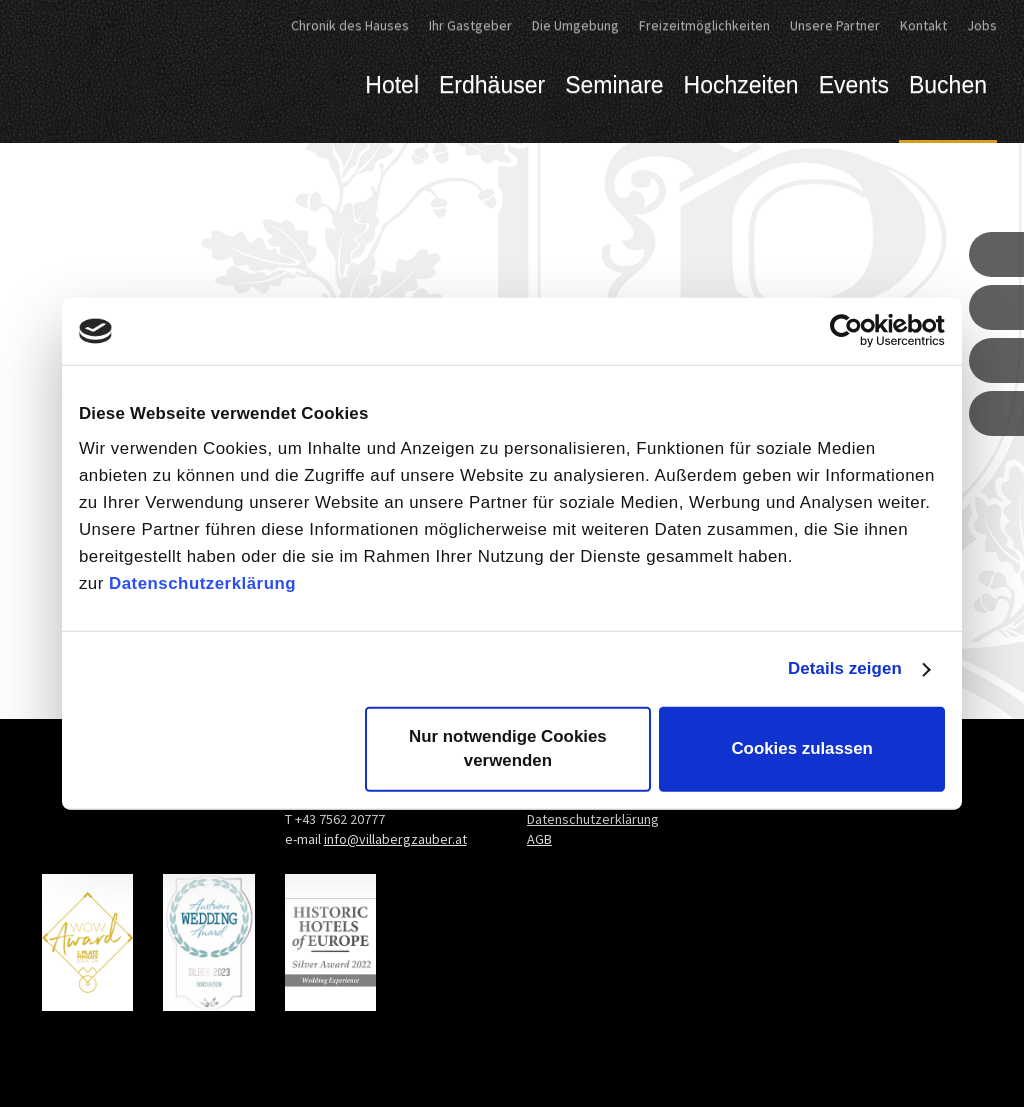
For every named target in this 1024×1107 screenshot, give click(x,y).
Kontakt (923, 25)
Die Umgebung (575, 25)
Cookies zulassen (802, 748)
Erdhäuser (492, 85)
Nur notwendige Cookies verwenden (508, 748)
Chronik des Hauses (350, 25)
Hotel (392, 85)
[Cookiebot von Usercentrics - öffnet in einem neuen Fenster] (857, 331)
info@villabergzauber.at (395, 839)
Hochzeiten (741, 85)
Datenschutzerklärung (202, 583)
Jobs (982, 25)
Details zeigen (845, 668)
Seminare (614, 85)
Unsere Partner (835, 25)
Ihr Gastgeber (470, 25)
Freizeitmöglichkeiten (704, 25)
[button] (996, 254)
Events (854, 85)
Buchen (948, 85)
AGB (539, 839)
